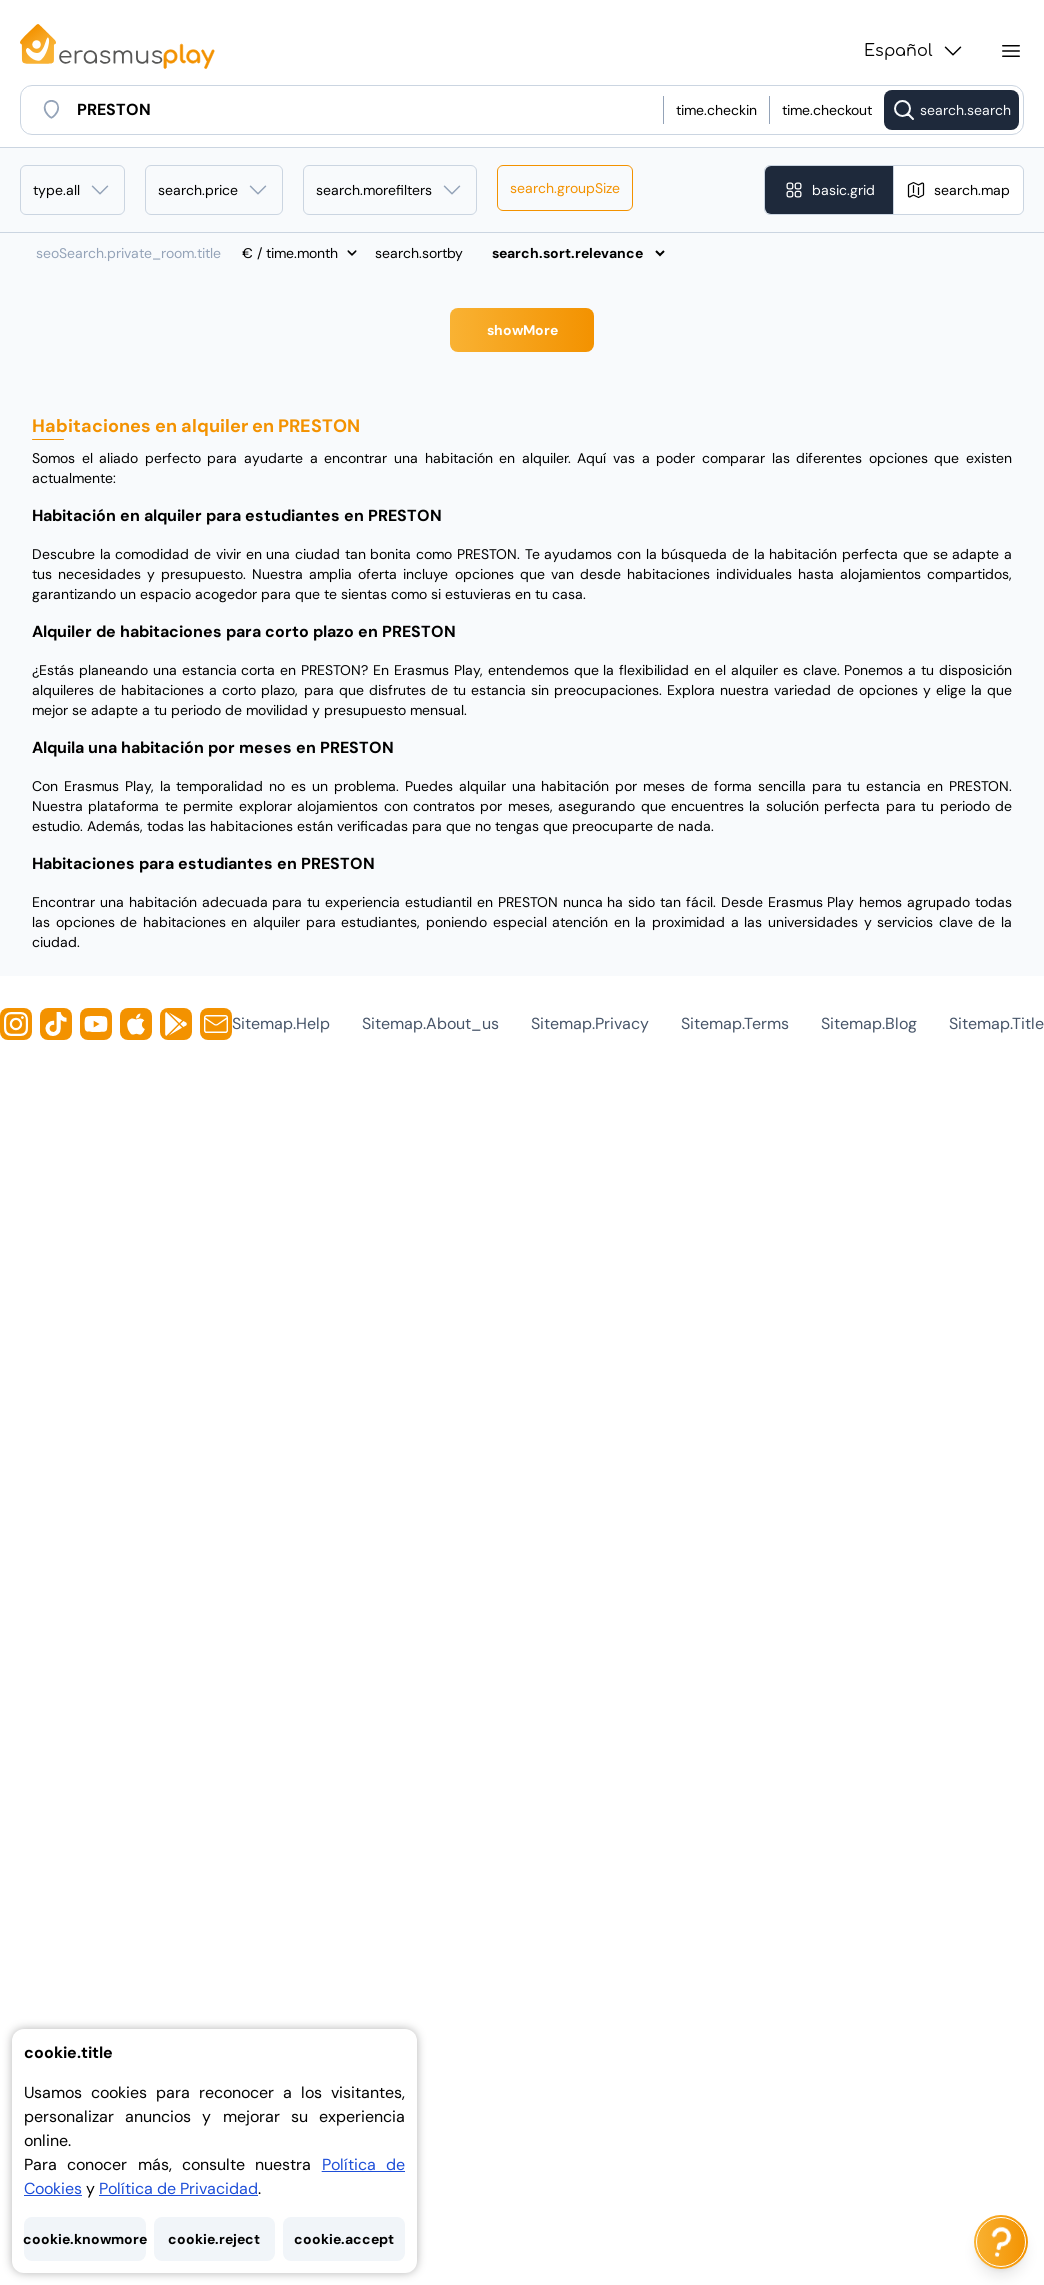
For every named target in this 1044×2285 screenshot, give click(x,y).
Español (914, 51)
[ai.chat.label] (1001, 2242)
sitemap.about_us (430, 1023)
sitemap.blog (869, 1023)
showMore (522, 330)
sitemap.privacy (590, 1023)
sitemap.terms (735, 1023)
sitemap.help (281, 1023)
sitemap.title (996, 1023)
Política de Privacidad (178, 2188)
